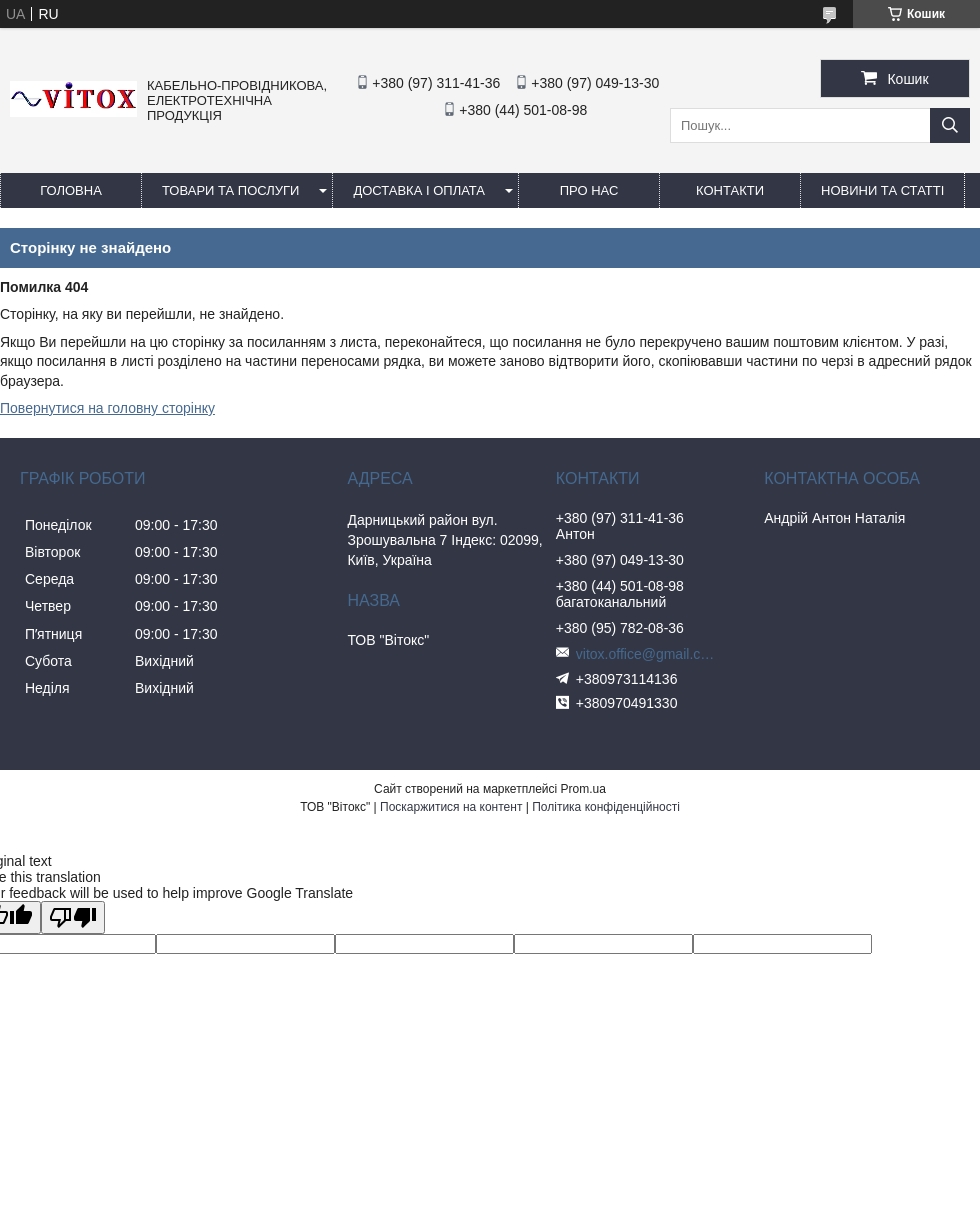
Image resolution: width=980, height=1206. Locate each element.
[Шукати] (950, 125)
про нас (589, 190)
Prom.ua (583, 789)
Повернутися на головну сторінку (107, 408)
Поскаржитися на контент (451, 807)
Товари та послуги (230, 190)
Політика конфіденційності (606, 807)
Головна (71, 190)
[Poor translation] (73, 917)
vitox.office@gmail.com (646, 654)
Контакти (730, 190)
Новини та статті (882, 190)
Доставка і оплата (419, 190)
